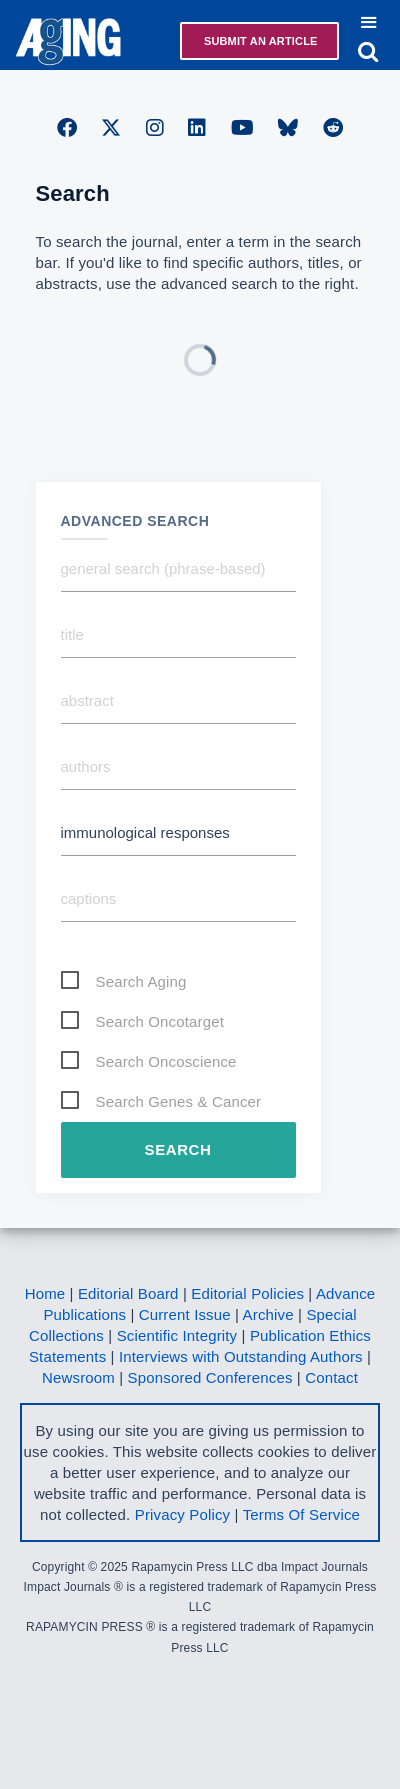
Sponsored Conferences (210, 1377)
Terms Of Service (301, 1514)
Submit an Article (259, 41)
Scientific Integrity (177, 1335)
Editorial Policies (247, 1293)
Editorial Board (128, 1293)
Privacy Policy (182, 1514)
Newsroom (78, 1377)
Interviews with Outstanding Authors (241, 1356)
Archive (268, 1314)
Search (178, 1149)
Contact (331, 1377)
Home (45, 1293)
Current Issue (185, 1314)
